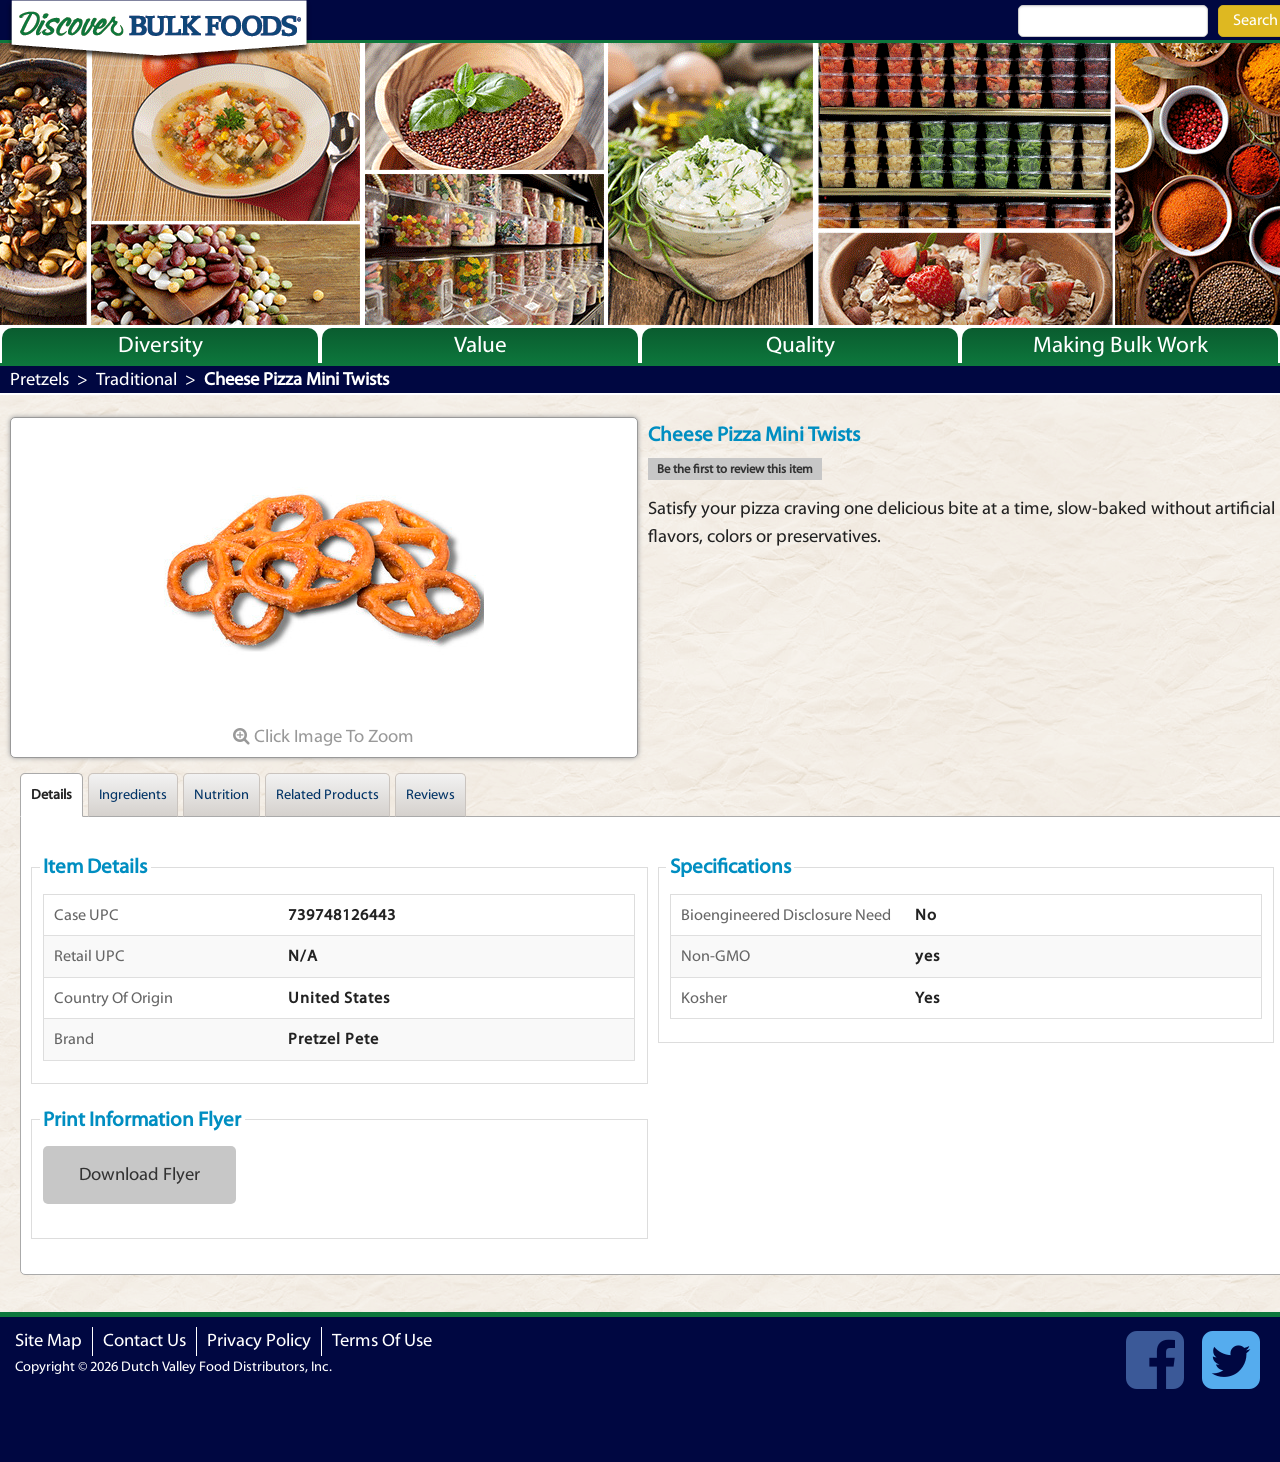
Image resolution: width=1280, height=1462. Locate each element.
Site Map (48, 1340)
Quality (800, 345)
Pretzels (39, 379)
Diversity (160, 345)
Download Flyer (139, 1174)
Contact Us (144, 1340)
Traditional (136, 379)
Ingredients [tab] (133, 795)
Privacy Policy (259, 1340)
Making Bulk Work (1120, 345)
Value (480, 345)
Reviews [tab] (430, 795)
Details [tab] (51, 795)
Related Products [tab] (327, 795)
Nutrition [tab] (221, 795)
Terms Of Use (382, 1340)
